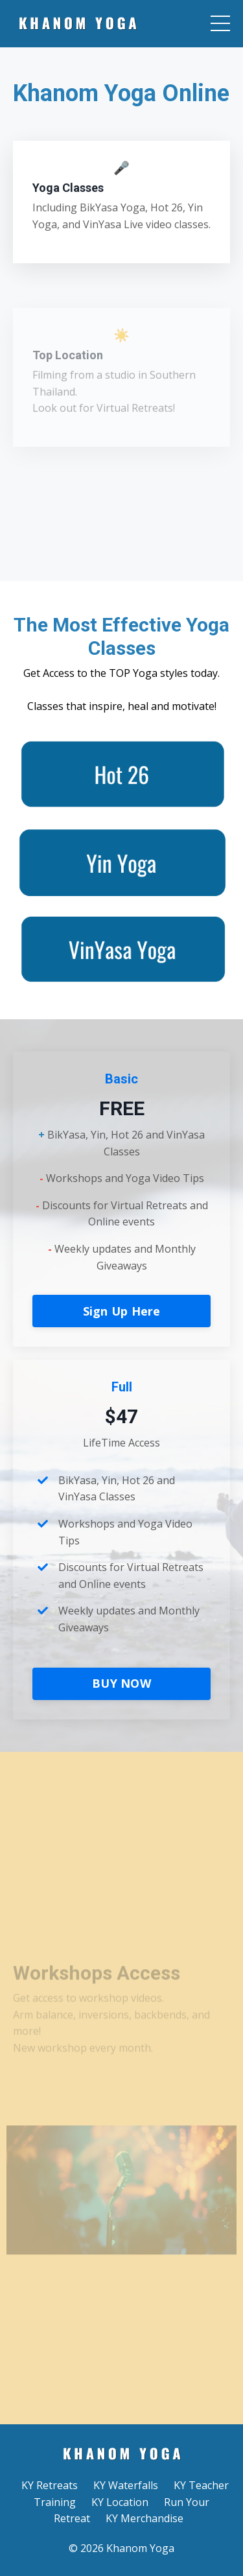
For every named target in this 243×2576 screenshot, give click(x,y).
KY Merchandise (144, 2518)
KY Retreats (49, 2485)
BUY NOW (121, 1683)
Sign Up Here (122, 1311)
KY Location (119, 2502)
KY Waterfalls (125, 2485)
